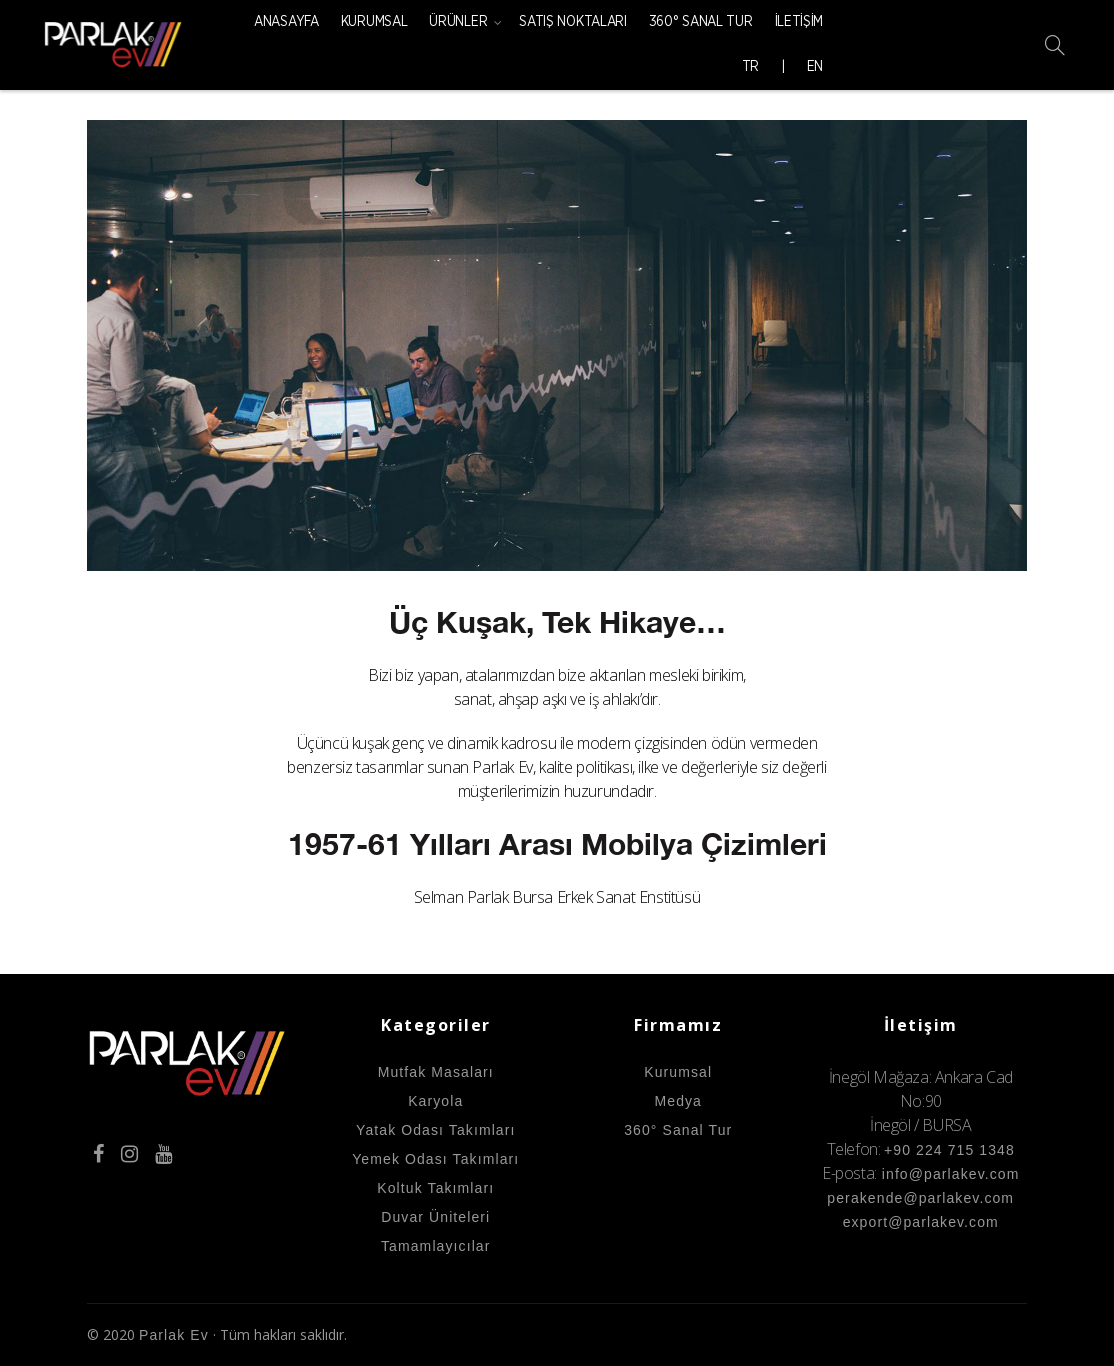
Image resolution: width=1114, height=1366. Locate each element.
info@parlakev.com (948, 1174)
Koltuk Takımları (435, 1188)
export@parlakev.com (921, 1222)
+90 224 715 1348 (949, 1150)
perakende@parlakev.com (920, 1198)
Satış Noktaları (573, 22)
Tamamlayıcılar (436, 1246)
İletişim (799, 22)
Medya (678, 1101)
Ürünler (458, 22)
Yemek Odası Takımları (435, 1159)
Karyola (435, 1101)
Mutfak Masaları (436, 1072)
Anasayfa (286, 22)
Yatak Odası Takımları (436, 1130)
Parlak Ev (174, 1335)
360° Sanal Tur (701, 22)
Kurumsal (374, 22)
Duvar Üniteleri (435, 1217)
